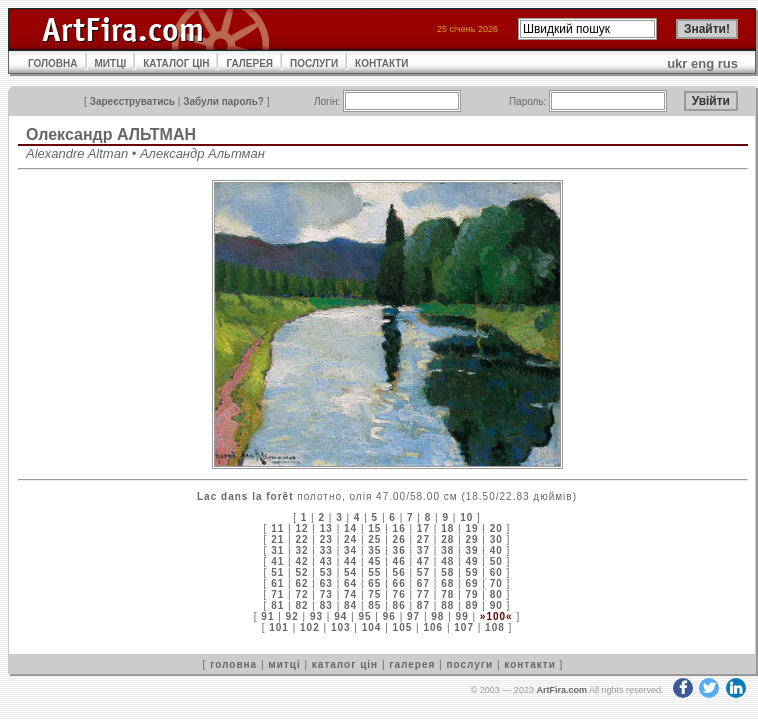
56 (399, 572)
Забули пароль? (223, 101)
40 (496, 550)
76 (399, 594)
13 (326, 528)
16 (399, 528)
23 (326, 539)
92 (292, 616)
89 (471, 605)
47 (423, 561)
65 (374, 583)
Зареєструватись (132, 101)
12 (301, 528)
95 (364, 616)
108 (495, 627)
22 (301, 539)
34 (350, 550)
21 (277, 539)
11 (277, 528)
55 (374, 572)
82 (301, 605)
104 (372, 627)
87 (423, 605)
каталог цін (345, 664)
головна (233, 664)
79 (471, 594)
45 (374, 561)
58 (447, 572)
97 (413, 616)
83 (326, 605)
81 (277, 605)
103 (341, 627)
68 (447, 583)
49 (471, 561)
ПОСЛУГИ (314, 63)
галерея (412, 664)
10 (466, 517)
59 (471, 572)
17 (423, 528)
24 (350, 539)
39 (471, 550)
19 (471, 528)
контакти (530, 664)
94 (340, 616)
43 (326, 561)
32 (301, 550)
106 (433, 627)
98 (437, 616)
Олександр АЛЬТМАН (111, 134)
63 (326, 583)
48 (447, 561)
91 (267, 616)
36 (399, 550)
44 (350, 561)
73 (326, 594)
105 (403, 627)
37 (423, 550)
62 (301, 583)
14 (350, 528)
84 (350, 605)
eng (702, 63)
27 (423, 539)
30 (496, 539)
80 (496, 594)
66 (399, 583)
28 (447, 539)
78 (447, 594)
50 (496, 561)
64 (350, 583)
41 (277, 561)
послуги (469, 664)
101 (279, 627)
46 (399, 561)
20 (496, 528)
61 (277, 583)
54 (350, 572)
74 (350, 594)
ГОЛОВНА (53, 63)
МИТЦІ (111, 63)
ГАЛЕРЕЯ (249, 63)
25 (374, 539)
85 (374, 605)
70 (496, 583)
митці (284, 664)
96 (389, 616)
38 (447, 550)
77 (423, 594)
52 (301, 572)
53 (326, 572)
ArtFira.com (561, 690)
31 (277, 550)
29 (471, 539)
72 (301, 594)
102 (310, 627)
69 (471, 583)
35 (374, 550)
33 (326, 550)
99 (462, 616)
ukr (677, 63)
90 (496, 605)
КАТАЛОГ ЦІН (176, 63)
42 (301, 561)
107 (464, 627)
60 (496, 572)
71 (277, 594)
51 (277, 572)
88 (447, 605)
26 (399, 539)
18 (447, 528)
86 (399, 605)
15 (374, 528)
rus (728, 63)
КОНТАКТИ (381, 63)
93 (316, 616)
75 (374, 594)
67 (423, 583)
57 (423, 572)
